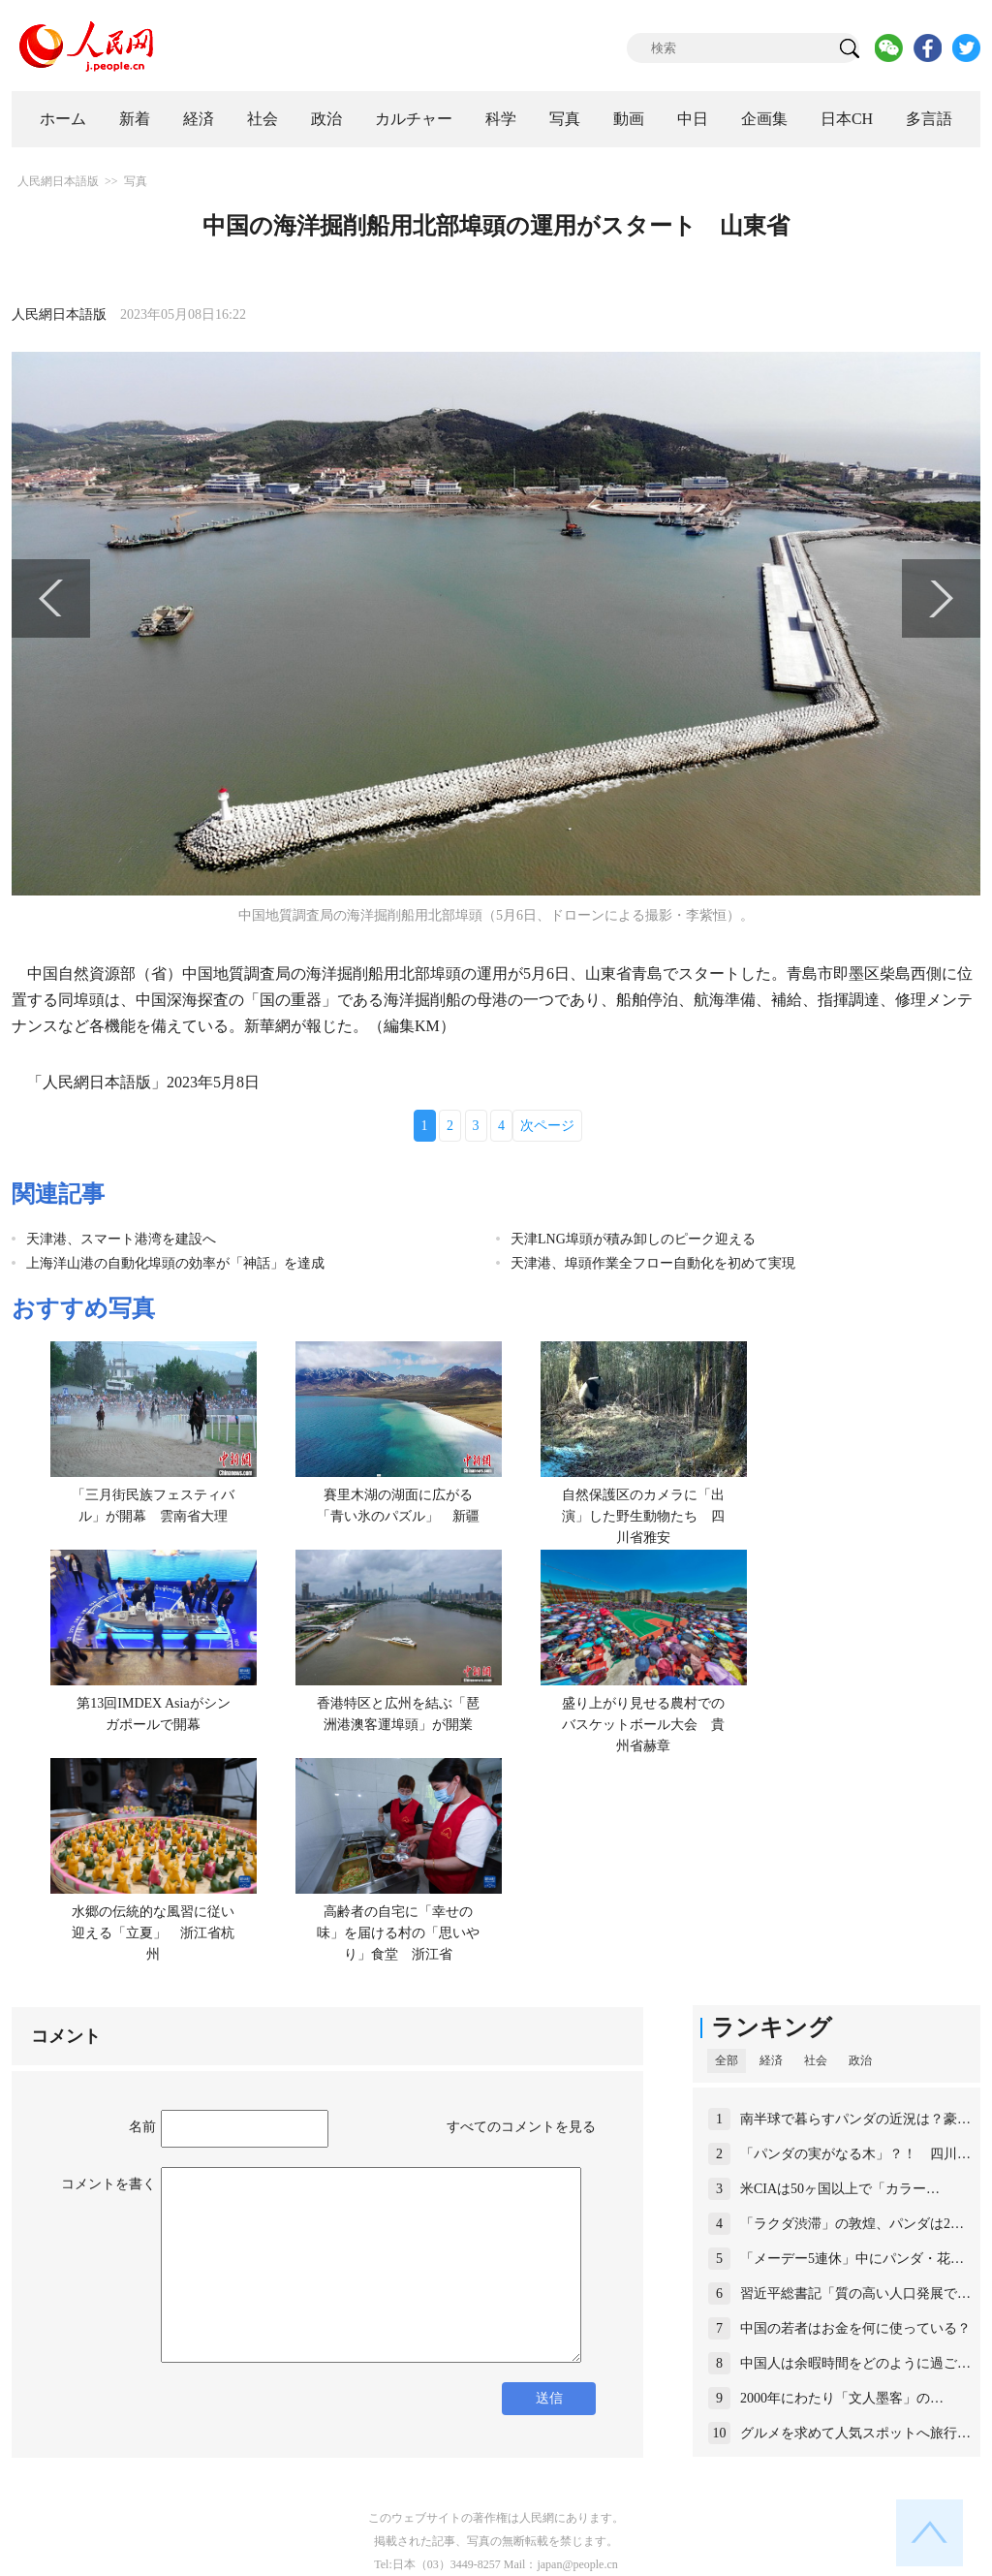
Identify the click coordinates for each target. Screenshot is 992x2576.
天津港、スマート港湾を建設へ (121, 1239)
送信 (549, 2398)
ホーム (63, 118)
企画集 (764, 118)
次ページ (547, 1125)
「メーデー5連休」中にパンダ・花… (852, 2258)
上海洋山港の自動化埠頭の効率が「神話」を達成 (175, 1263)
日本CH (847, 118)
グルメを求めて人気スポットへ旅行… (855, 2433)
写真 (564, 118)
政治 (326, 118)
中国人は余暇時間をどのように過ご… (855, 2363)
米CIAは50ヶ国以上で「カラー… (840, 2189)
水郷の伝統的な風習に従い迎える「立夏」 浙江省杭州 (153, 1932)
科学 (500, 118)
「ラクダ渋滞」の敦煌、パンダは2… (852, 2223)
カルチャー (413, 118)
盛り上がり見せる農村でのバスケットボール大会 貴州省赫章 (643, 1724)
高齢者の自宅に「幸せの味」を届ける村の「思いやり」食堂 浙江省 (398, 1932)
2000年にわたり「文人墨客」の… (842, 2398)
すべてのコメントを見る (521, 2127)
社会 (262, 118)
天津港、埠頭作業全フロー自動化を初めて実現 (653, 1263)
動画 (628, 118)
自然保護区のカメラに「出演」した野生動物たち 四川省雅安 (643, 1516)
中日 (692, 118)
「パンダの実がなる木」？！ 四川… (855, 2154)
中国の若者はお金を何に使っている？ (855, 2328)
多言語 (929, 118)
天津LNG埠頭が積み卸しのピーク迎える (633, 1239)
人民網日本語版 (58, 181)
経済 (198, 118)
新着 (134, 118)
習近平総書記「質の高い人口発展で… (855, 2293)
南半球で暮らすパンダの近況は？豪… (855, 2119)
